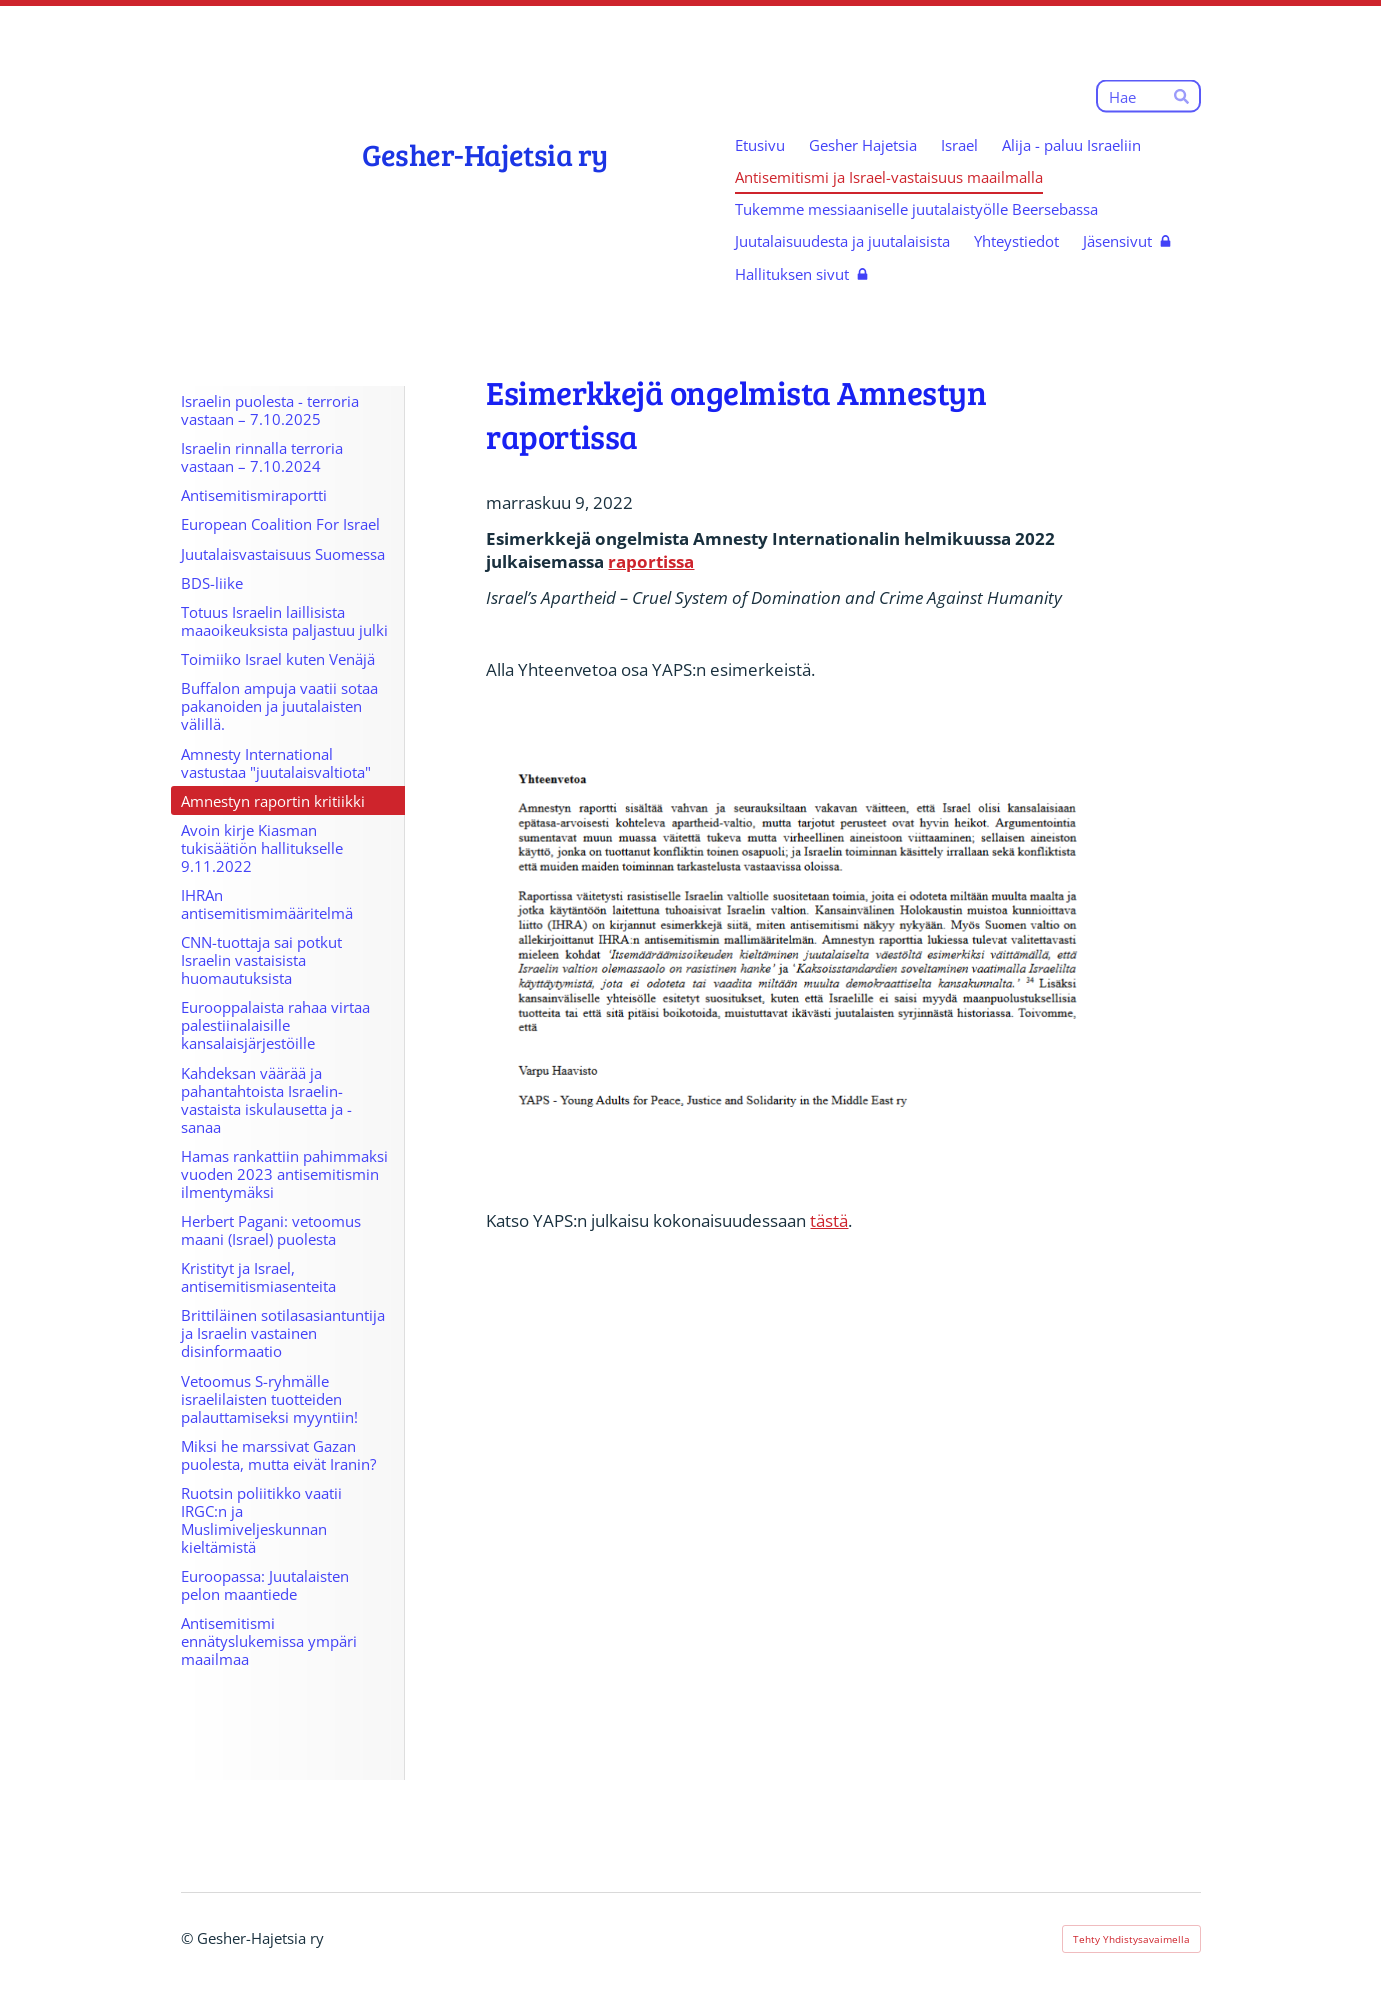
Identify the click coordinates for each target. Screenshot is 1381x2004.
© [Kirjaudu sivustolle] (189, 1938)
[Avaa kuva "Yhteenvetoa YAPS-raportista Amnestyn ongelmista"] (802, 945)
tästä (829, 1220)
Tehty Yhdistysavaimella (1131, 1939)
